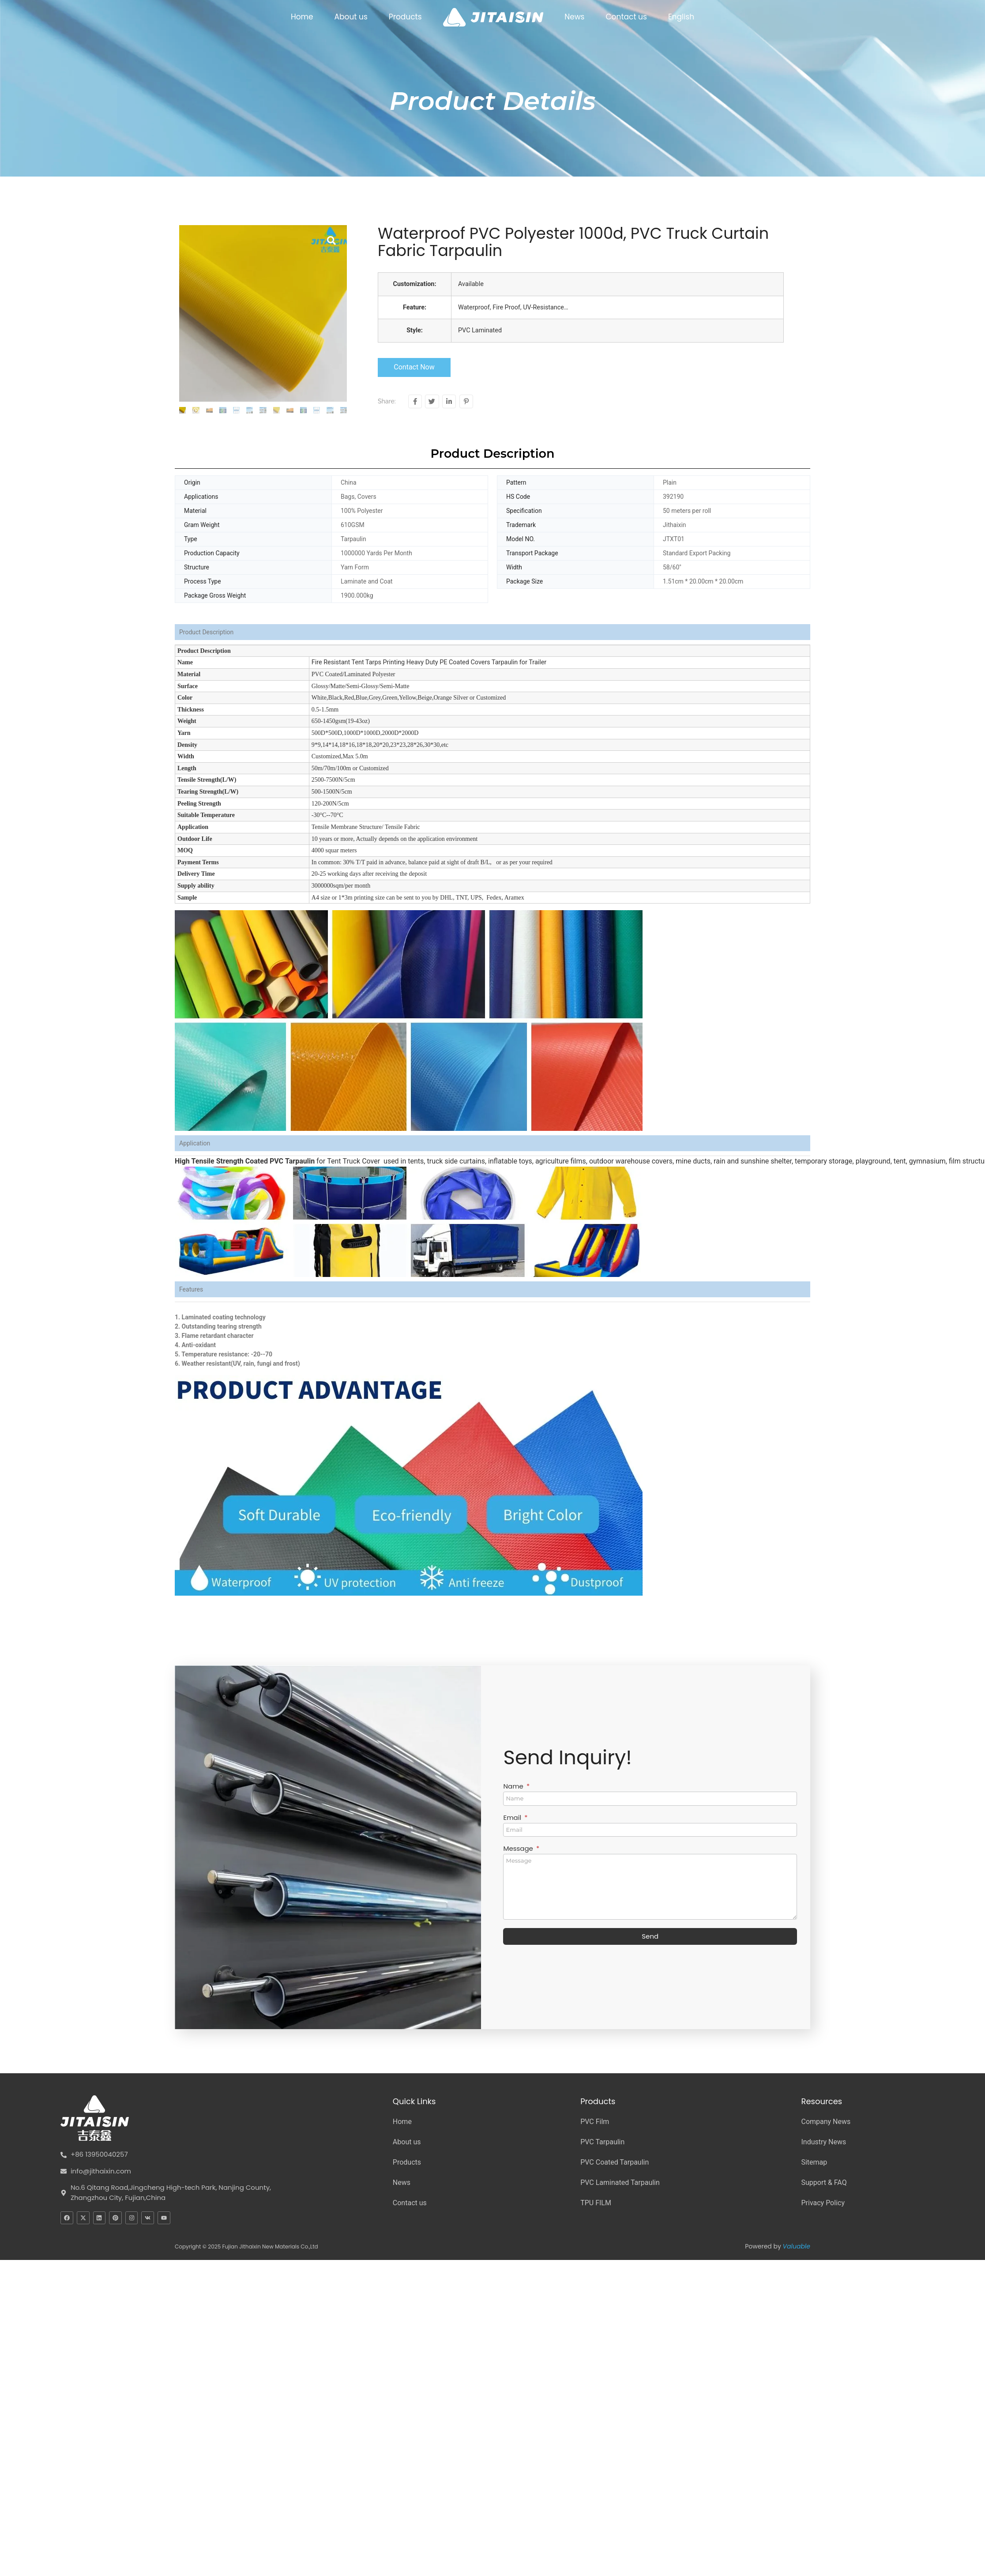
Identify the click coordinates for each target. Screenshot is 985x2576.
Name (514, 1787)
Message (518, 1849)
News (574, 16)
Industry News (823, 2142)
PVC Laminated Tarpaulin (620, 2182)
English (681, 16)
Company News (825, 2121)
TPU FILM (595, 2203)
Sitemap (814, 2162)
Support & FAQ (823, 2182)
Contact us (626, 16)
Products (405, 16)
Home (302, 16)
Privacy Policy (823, 2203)
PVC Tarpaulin (602, 2142)
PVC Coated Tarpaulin (614, 2162)
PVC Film (594, 2121)
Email (513, 1818)
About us (351, 16)
